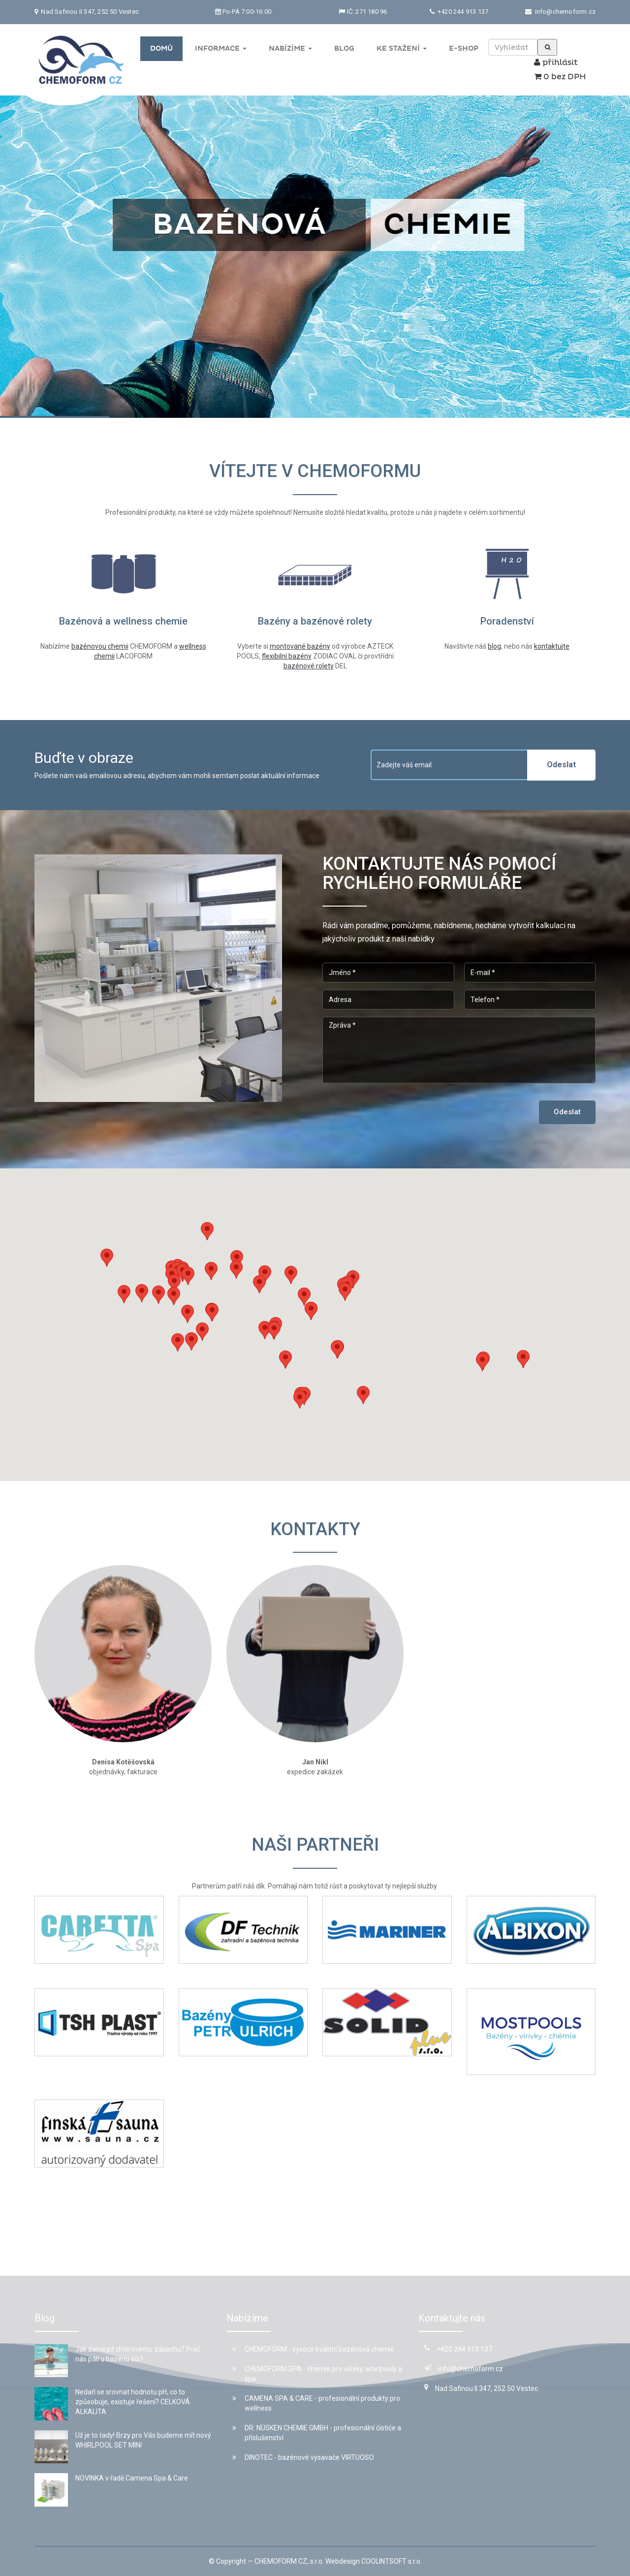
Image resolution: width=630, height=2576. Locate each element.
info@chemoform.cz (565, 11)
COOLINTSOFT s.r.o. (391, 2561)
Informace (221, 48)
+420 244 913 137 (462, 11)
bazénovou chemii (99, 646)
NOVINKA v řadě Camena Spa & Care (131, 2478)
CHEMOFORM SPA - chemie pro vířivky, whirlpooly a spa (317, 2374)
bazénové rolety (309, 666)
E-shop (463, 48)
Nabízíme (290, 48)
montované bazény (300, 646)
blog (494, 646)
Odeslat (561, 764)
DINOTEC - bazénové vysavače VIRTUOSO (303, 2457)
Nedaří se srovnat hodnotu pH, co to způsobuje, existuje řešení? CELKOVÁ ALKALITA (132, 2402)
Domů (161, 48)
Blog (344, 48)
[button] (236, 1269)
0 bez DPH (560, 77)
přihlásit (556, 62)
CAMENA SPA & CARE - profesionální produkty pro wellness (316, 2403)
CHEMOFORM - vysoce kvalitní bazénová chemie (313, 2349)
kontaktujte (551, 646)
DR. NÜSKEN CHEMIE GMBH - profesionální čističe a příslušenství (316, 2433)
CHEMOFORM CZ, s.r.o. (289, 2561)
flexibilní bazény (287, 656)
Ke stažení (402, 48)
